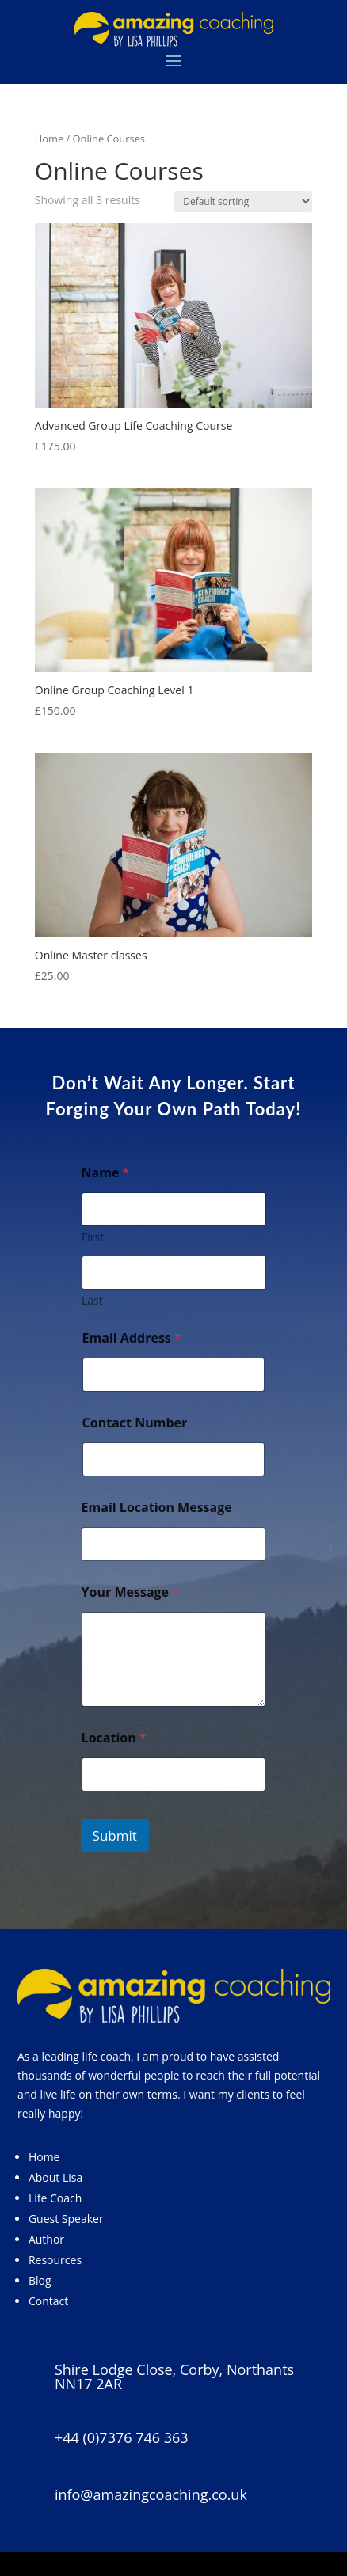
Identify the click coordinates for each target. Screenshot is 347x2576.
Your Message (130, 1592)
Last (92, 1300)
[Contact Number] (173, 1459)
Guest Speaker (66, 2218)
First (93, 1237)
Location (114, 1738)
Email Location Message (157, 1507)
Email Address (131, 1338)
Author (46, 2239)
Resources (55, 2259)
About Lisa (55, 2177)
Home (49, 138)
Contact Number (135, 1422)
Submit (115, 1835)
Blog (40, 2280)
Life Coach (55, 2198)
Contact (48, 2300)
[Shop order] (243, 201)
